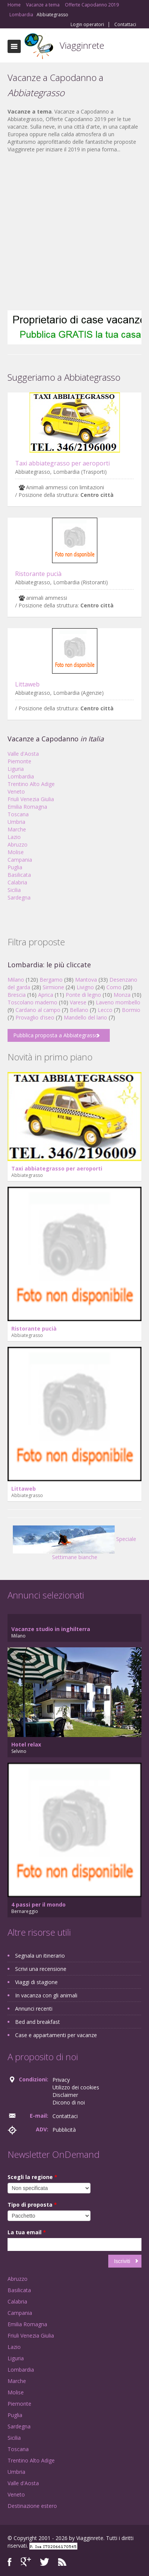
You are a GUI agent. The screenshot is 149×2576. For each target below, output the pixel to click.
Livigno (85, 987)
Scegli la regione (32, 2177)
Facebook (10, 2562)
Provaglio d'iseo (34, 1017)
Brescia (17, 994)
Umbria (16, 821)
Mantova (86, 979)
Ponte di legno (83, 994)
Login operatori (87, 24)
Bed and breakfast (37, 2021)
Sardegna (19, 897)
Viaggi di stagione (36, 1982)
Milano (16, 979)
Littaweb (27, 684)
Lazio (14, 837)
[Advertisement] (70, 232)
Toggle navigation (14, 46)
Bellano (79, 1009)
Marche (17, 829)
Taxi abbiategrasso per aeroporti (62, 463)
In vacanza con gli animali (46, 1995)
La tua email (27, 2232)
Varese (78, 1002)
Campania (20, 859)
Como (113, 987)
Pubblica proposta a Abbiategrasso (55, 1035)
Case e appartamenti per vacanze (56, 2035)
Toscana (18, 814)
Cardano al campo (37, 1009)
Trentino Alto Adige (31, 784)
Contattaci (125, 24)
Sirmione (53, 987)
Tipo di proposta (32, 2204)
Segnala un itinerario (40, 1955)
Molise (16, 852)
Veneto (16, 791)
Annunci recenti (33, 2008)
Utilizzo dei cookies (75, 2087)
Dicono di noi (68, 2102)
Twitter (44, 2562)
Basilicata (19, 874)
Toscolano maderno (32, 1002)
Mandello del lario (85, 1017)
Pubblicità (64, 2129)
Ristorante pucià (38, 574)
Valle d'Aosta (23, 753)
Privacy (61, 2079)
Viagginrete (82, 45)
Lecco (105, 1009)
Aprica (45, 994)
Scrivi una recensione (40, 1968)
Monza (122, 994)
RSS (62, 2562)
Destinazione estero (32, 2505)
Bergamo (51, 979)
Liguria (16, 768)
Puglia (15, 867)
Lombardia (21, 776)
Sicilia (14, 889)
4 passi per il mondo (38, 1904)
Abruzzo (18, 844)
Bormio (131, 1009)
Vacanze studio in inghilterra (50, 1629)
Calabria (17, 882)
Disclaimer (65, 2094)
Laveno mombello (118, 1002)
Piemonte (19, 761)
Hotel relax (26, 1744)
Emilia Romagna (27, 806)
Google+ (26, 2562)
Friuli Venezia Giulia (31, 799)
